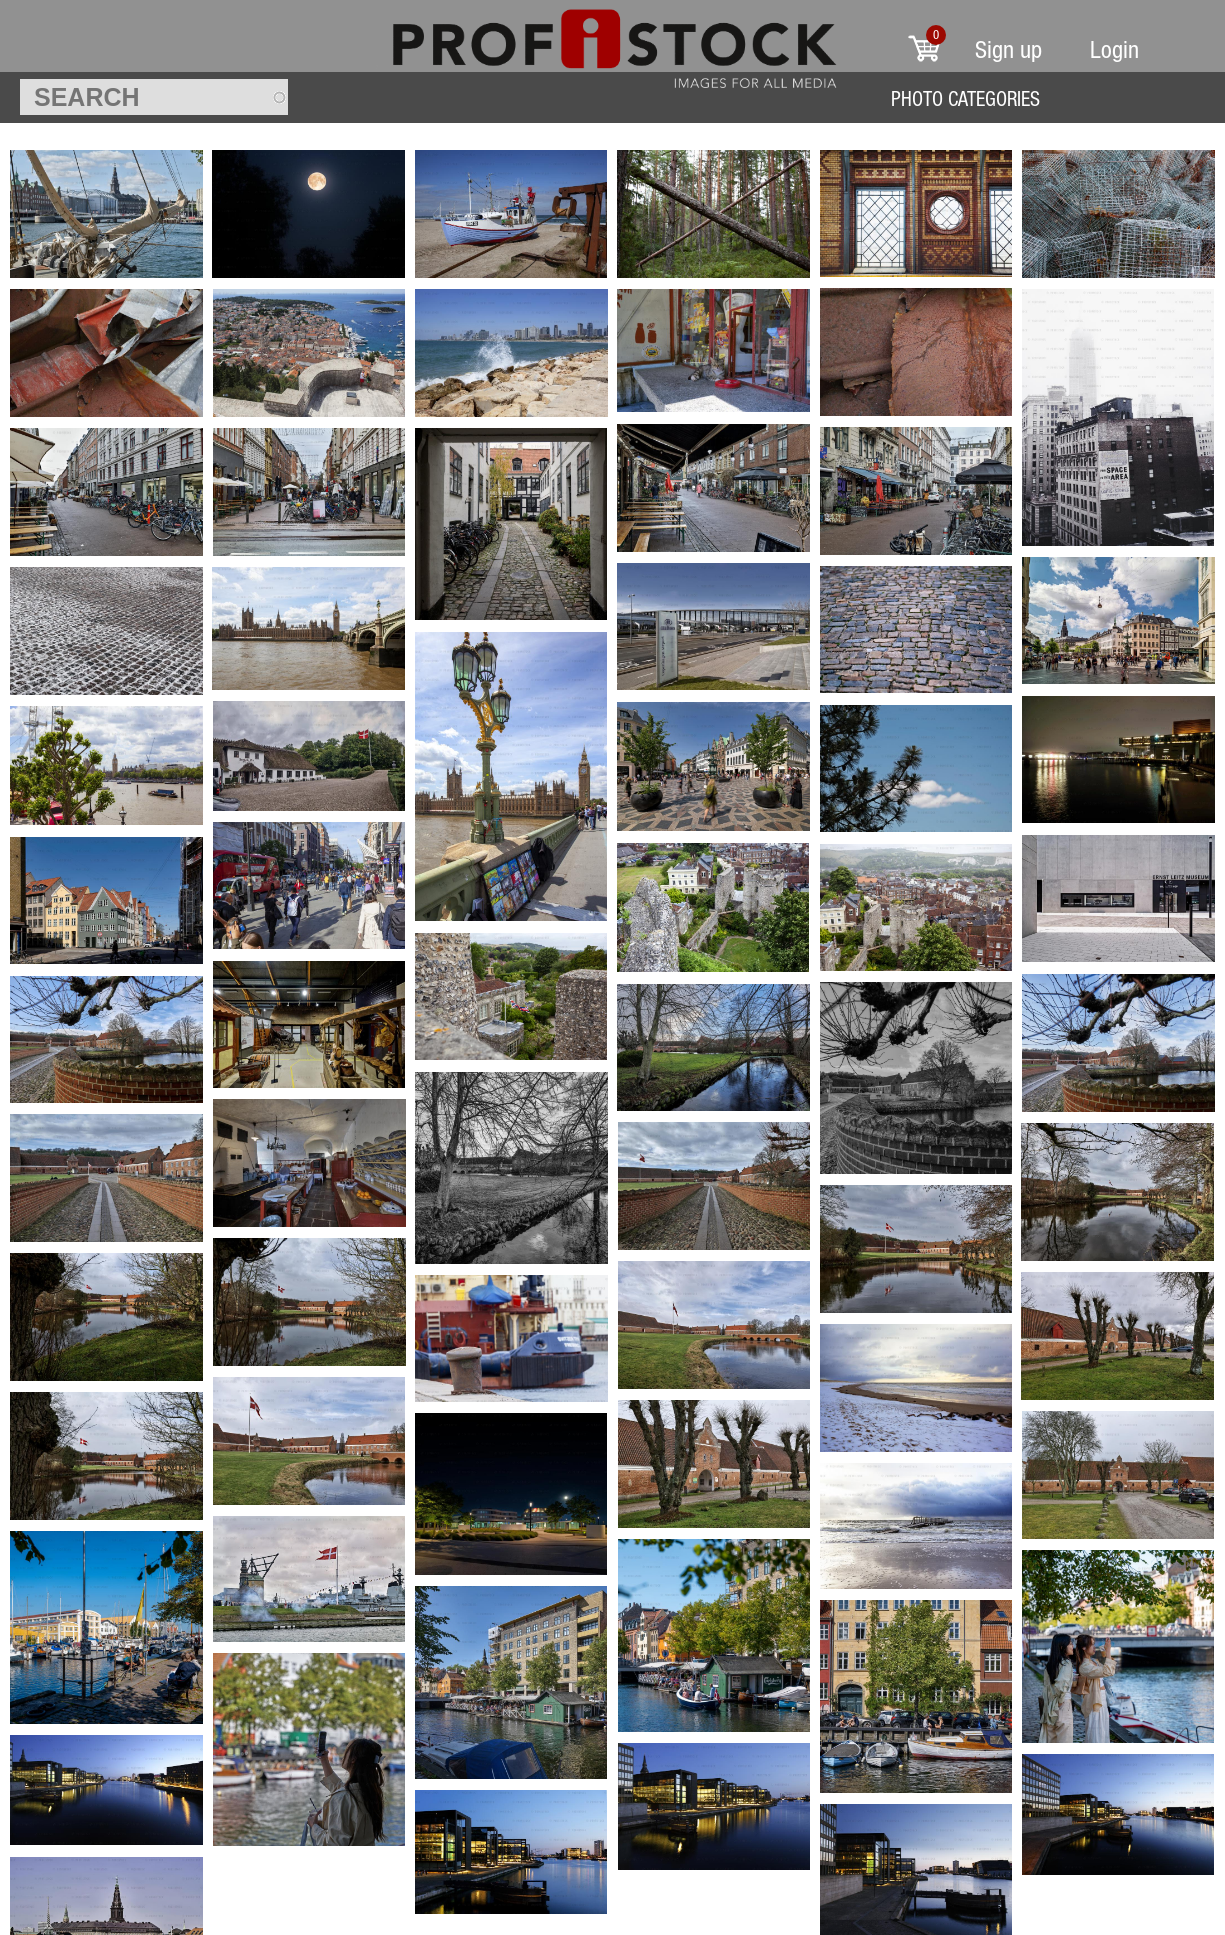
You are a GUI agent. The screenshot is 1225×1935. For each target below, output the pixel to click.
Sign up (1008, 49)
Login (1114, 49)
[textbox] (154, 97)
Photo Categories (965, 98)
